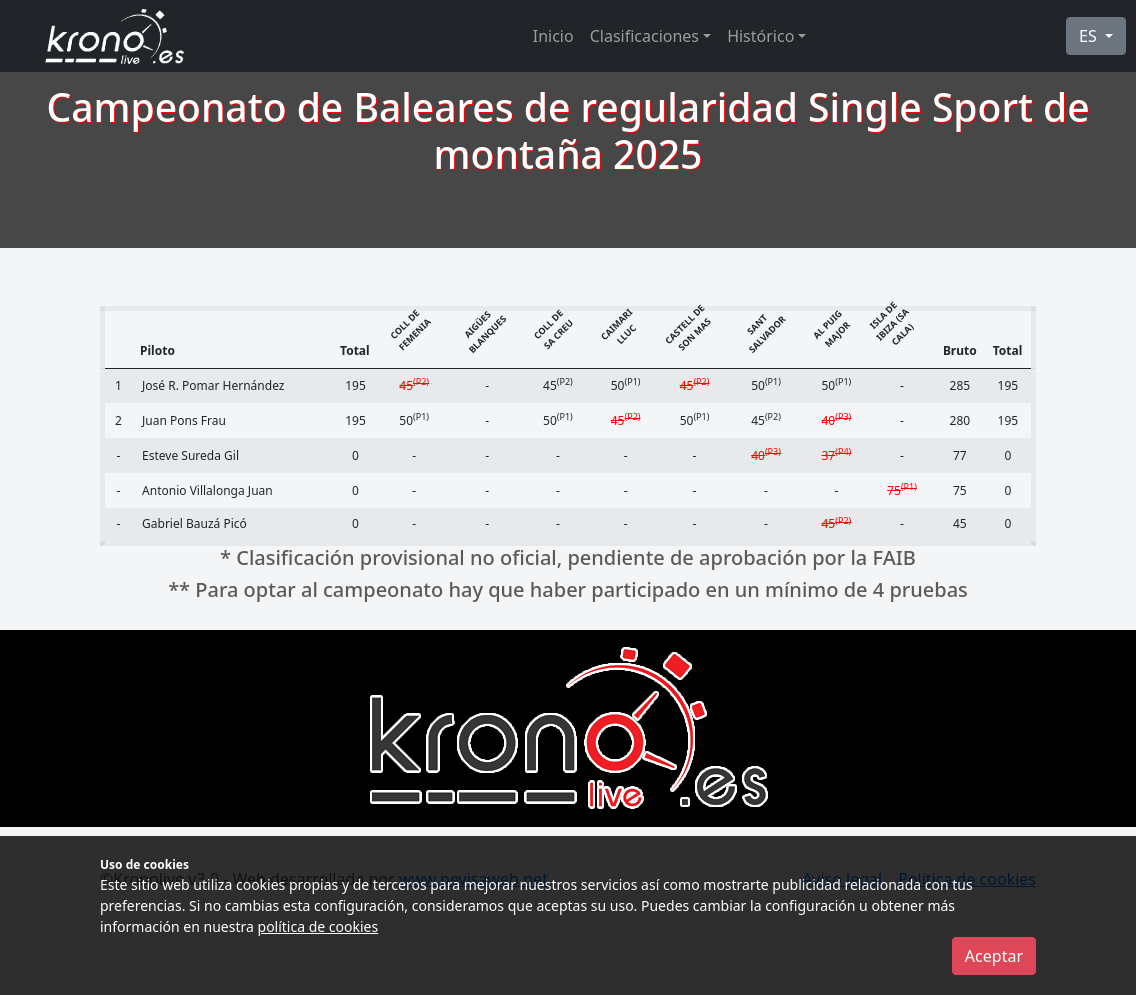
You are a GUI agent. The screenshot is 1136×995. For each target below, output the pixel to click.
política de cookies (318, 926)
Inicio (553, 36)
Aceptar (994, 956)
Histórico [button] (760, 36)
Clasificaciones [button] (644, 36)
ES (1090, 36)
